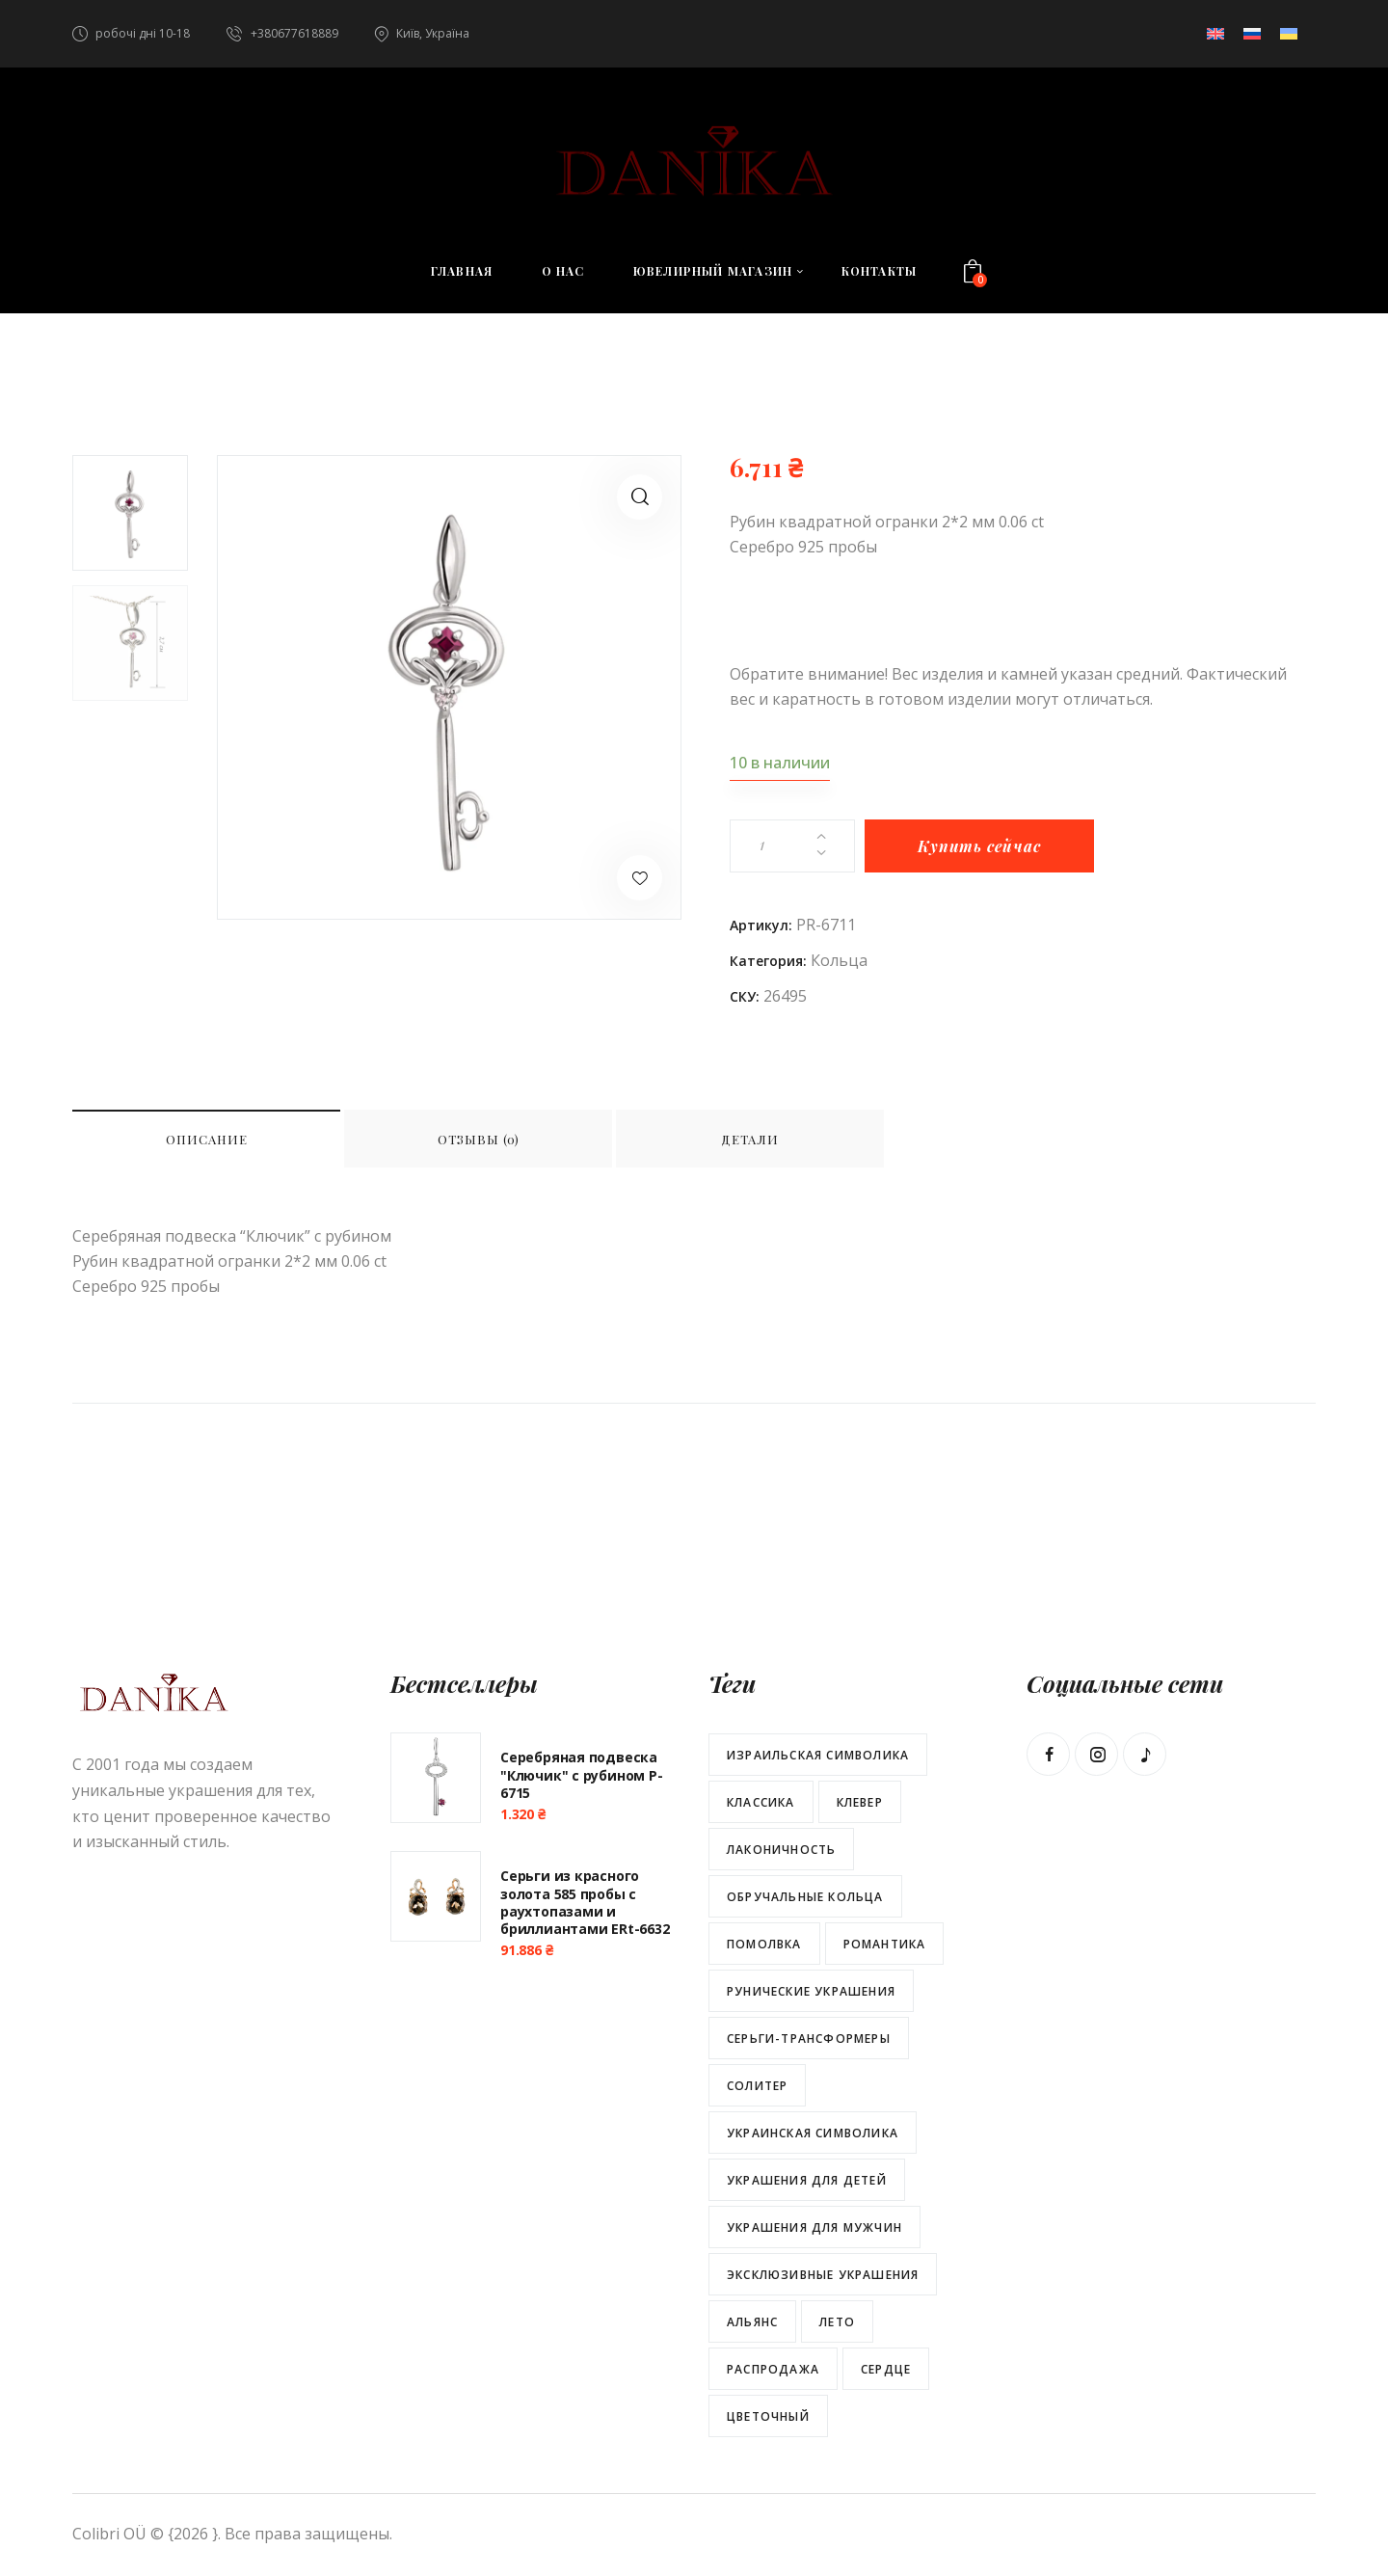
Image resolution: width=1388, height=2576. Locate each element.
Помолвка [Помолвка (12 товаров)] (764, 1944)
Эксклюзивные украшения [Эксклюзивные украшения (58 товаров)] (823, 2275)
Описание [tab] (207, 1139)
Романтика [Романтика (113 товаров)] (884, 1944)
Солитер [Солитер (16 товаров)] (757, 2086)
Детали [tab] (750, 1139)
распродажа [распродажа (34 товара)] (773, 2369)
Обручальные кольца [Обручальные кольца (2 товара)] (805, 1897)
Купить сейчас (979, 846)
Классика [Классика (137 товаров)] (761, 1802)
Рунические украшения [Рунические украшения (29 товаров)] (811, 1991)
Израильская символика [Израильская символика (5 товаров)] (818, 1755)
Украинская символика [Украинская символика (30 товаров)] (812, 2133)
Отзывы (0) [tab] (479, 1139)
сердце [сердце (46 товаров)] (886, 2369)
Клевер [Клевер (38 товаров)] (860, 1802)
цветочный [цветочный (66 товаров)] (768, 2416)
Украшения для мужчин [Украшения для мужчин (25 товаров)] (814, 2227)
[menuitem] (1215, 33)
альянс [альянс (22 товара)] (752, 2322)
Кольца (839, 960)
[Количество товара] (792, 845)
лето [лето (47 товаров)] (837, 2322)
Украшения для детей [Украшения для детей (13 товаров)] (807, 2180)
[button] (639, 497)
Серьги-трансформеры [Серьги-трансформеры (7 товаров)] (809, 2038)
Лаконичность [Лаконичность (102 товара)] (781, 1849)
